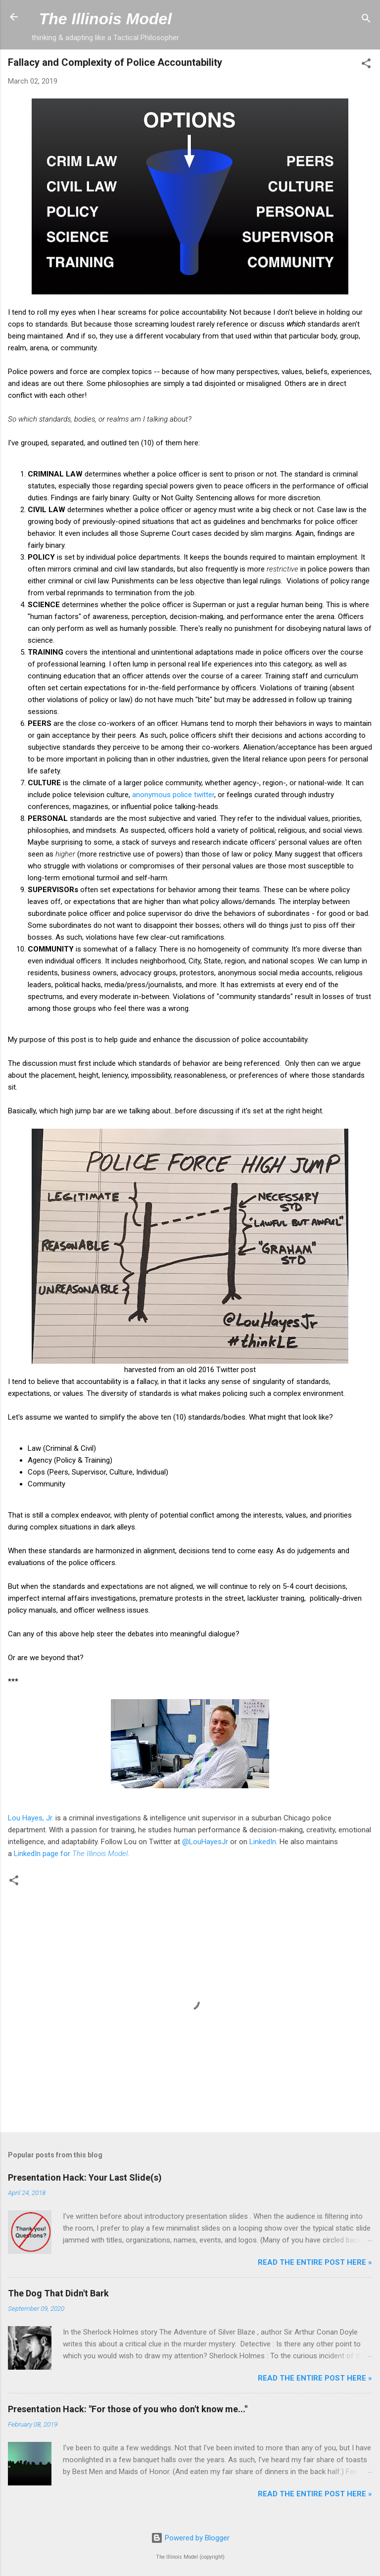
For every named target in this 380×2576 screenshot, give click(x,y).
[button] (366, 65)
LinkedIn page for (71, 1853)
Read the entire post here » (315, 2262)
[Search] (366, 20)
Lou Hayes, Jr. (30, 1817)
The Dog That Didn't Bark (58, 2293)
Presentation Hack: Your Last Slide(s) (85, 2177)
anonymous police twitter (173, 794)
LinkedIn (262, 1841)
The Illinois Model (105, 19)
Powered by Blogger (190, 2537)
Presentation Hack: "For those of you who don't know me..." (127, 2409)
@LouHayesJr (205, 1841)
